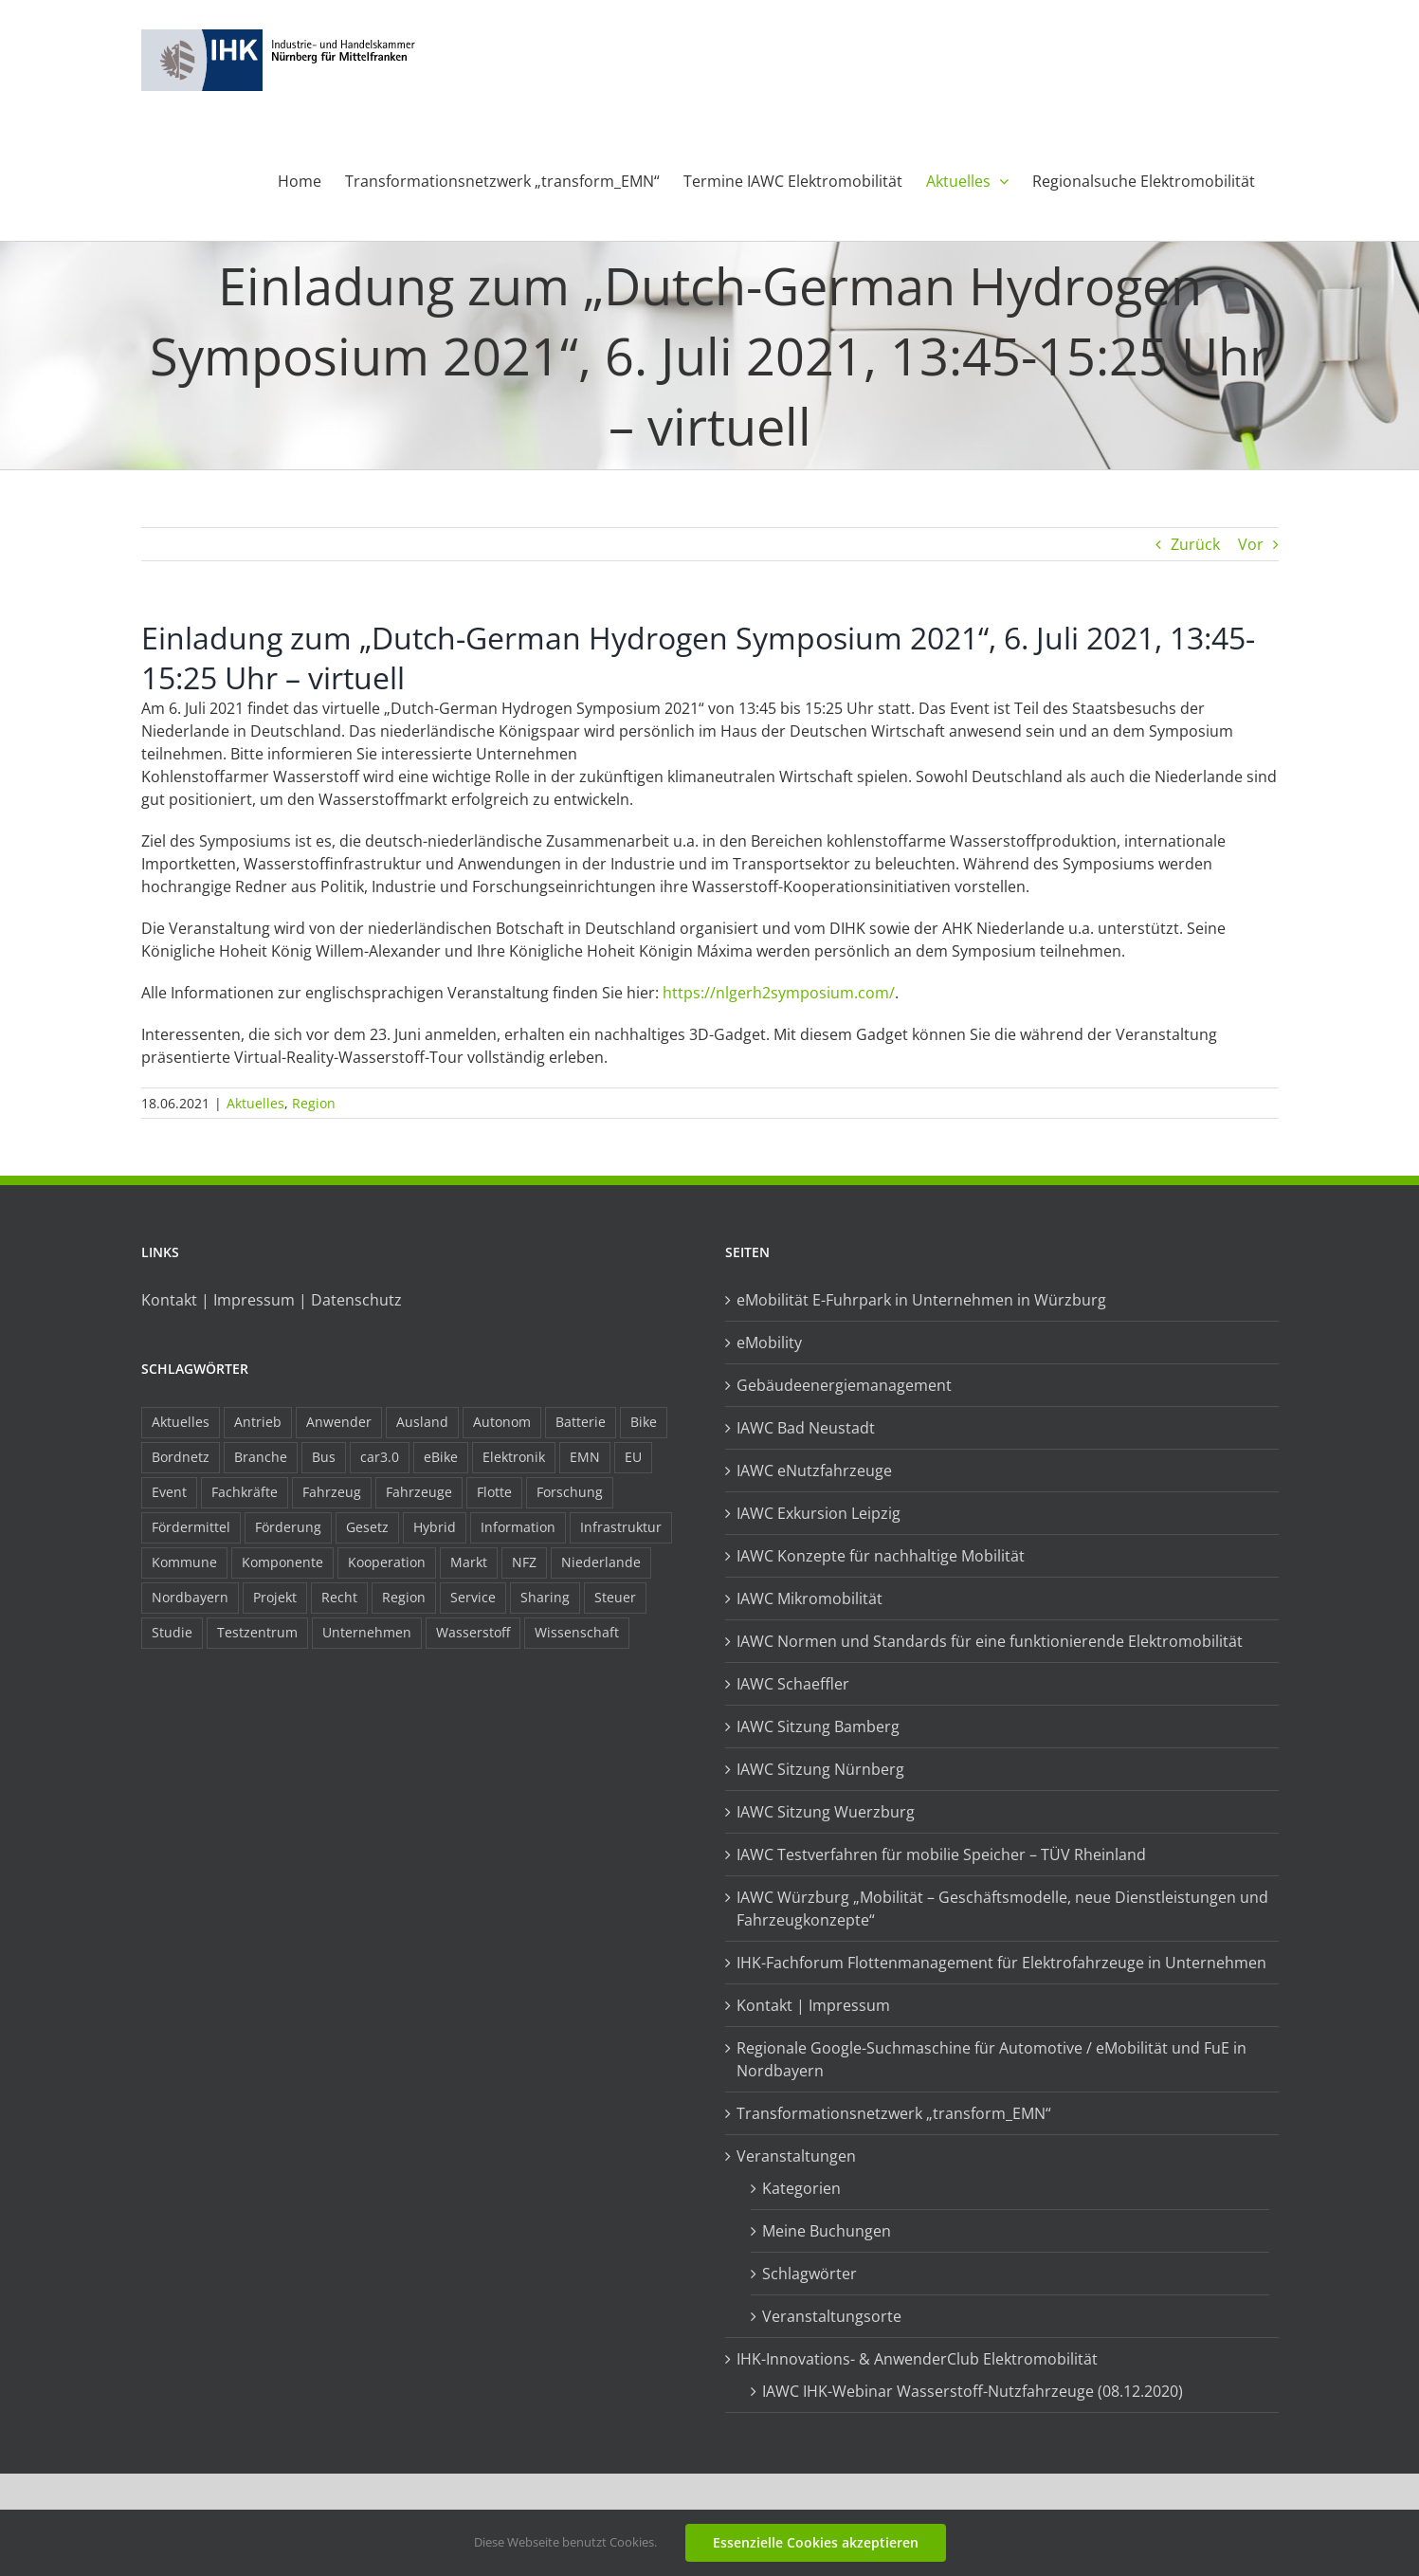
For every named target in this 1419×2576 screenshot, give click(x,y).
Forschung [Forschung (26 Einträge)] (570, 1492)
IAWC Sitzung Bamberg (818, 1726)
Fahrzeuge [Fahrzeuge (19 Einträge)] (419, 1492)
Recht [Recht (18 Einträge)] (339, 1597)
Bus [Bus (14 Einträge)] (324, 1457)
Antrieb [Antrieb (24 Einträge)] (258, 1422)
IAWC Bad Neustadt (806, 1427)
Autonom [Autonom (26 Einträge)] (502, 1422)
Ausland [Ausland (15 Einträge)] (422, 1422)
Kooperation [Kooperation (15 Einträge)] (387, 1562)
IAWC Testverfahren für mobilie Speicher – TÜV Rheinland (941, 1854)
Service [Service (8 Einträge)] (473, 1597)
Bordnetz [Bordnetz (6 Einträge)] (180, 1457)
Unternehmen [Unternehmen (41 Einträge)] (366, 1632)
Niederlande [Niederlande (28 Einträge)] (601, 1562)
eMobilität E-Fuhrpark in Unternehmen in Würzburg (921, 1299)
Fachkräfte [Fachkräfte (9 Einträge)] (244, 1492)
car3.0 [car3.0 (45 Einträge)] (379, 1457)
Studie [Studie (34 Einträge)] (172, 1632)
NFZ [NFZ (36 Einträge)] (524, 1562)
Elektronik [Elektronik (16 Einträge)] (513, 1457)
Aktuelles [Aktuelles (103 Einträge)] (180, 1422)
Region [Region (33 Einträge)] (404, 1597)
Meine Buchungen (826, 2230)
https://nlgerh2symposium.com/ (779, 992)
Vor (1251, 544)
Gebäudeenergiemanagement (844, 1385)
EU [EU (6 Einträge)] (633, 1457)
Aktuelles (255, 1103)
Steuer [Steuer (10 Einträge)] (615, 1597)
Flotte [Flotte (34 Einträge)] (494, 1492)
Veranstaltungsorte (831, 2316)
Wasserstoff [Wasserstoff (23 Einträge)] (473, 1632)
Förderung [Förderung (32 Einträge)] (288, 1527)
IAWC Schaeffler (793, 1683)
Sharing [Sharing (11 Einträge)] (545, 1597)
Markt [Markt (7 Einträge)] (468, 1562)
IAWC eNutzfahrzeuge (814, 1470)
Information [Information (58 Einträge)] (518, 1527)
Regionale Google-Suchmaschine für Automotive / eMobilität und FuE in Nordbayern (991, 2059)
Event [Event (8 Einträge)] (169, 1492)
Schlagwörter (809, 2273)
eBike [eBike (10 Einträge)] (441, 1457)
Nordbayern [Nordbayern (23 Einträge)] (190, 1597)
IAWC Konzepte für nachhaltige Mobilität (881, 1555)
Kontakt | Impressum (813, 2005)
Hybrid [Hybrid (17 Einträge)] (434, 1527)
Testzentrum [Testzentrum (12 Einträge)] (257, 1632)
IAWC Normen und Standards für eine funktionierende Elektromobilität (990, 1641)
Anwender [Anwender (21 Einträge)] (339, 1422)
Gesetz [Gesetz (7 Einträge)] (367, 1527)
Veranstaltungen (796, 2156)
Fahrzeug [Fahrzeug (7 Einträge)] (331, 1492)
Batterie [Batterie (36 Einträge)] (580, 1422)
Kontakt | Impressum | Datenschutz (271, 1299)
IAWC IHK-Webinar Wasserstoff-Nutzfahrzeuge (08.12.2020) (972, 2391)
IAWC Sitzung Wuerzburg (826, 1811)
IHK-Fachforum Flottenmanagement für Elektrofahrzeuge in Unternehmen (1001, 1962)
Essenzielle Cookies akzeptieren (816, 2542)
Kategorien (801, 2188)
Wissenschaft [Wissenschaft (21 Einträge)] (577, 1632)
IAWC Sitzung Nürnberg (820, 1769)
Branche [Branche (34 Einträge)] (260, 1457)
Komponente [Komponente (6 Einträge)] (282, 1562)
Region (314, 1103)
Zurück (1195, 544)
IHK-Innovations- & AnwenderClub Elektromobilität (917, 2358)
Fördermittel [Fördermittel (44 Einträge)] (191, 1527)
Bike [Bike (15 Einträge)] (643, 1422)
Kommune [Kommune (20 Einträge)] (184, 1562)
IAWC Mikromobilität (809, 1598)
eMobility (769, 1342)
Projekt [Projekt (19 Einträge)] (275, 1597)
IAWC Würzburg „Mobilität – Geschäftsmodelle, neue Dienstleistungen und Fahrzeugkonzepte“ (1002, 1908)
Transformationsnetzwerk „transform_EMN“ (894, 2113)
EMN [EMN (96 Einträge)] (585, 1457)
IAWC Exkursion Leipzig (819, 1513)
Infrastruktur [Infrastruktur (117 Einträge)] (621, 1527)
